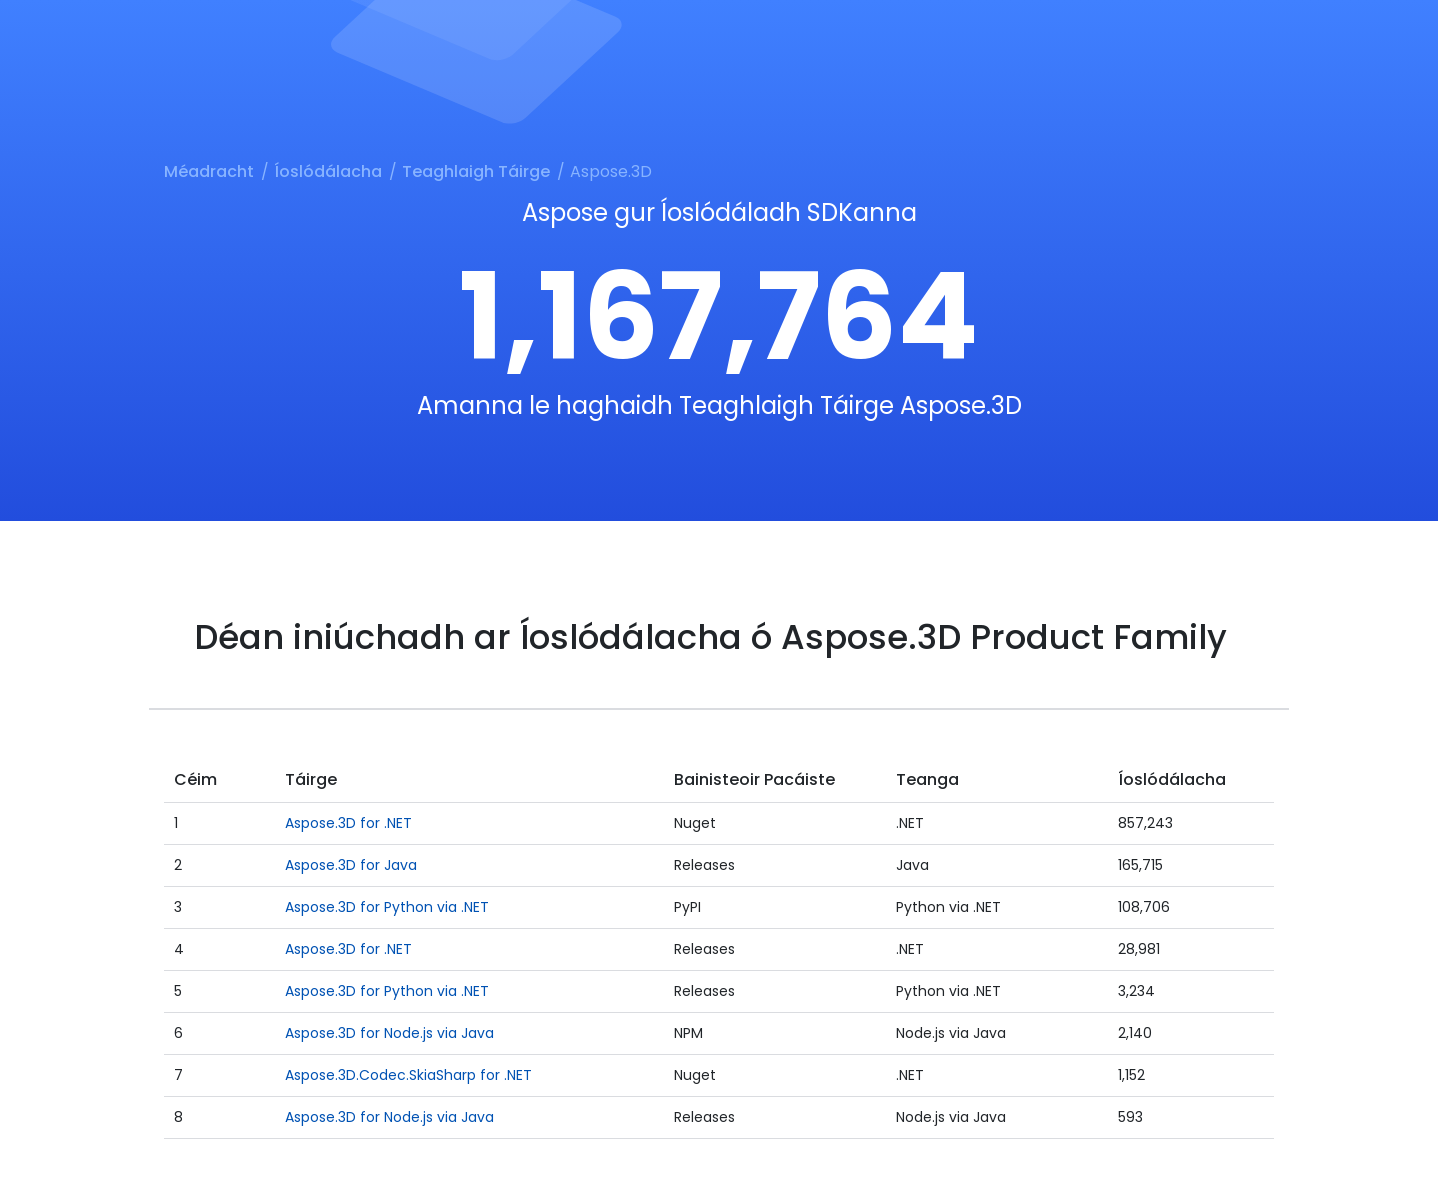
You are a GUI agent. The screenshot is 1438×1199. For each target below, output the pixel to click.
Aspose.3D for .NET (348, 823)
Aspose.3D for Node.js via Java (389, 1033)
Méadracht (209, 171)
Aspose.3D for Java (351, 865)
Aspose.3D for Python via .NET (387, 907)
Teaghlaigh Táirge (476, 171)
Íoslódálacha (328, 171)
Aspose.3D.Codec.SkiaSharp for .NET (408, 1075)
